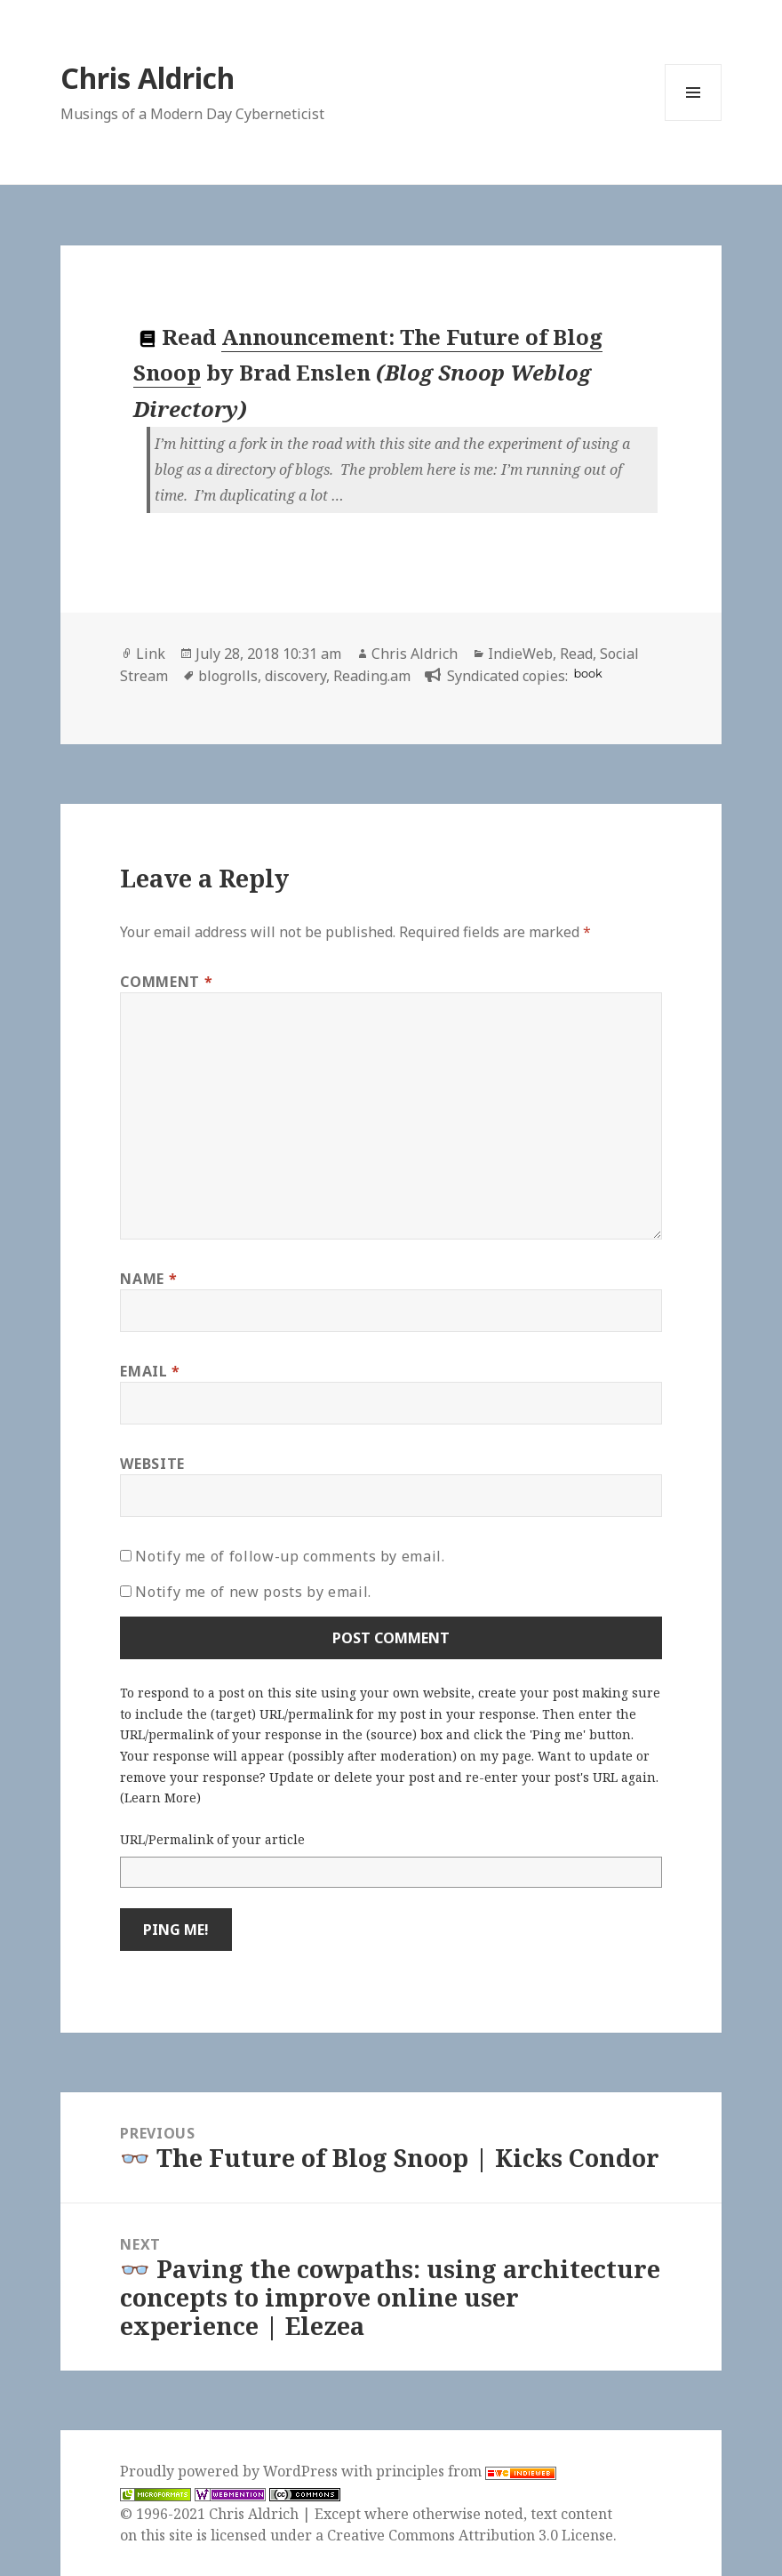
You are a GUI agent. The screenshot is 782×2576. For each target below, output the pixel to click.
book (587, 673)
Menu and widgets (694, 120)
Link (150, 653)
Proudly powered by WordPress (230, 2471)
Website (152, 1463)
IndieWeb (520, 653)
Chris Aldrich (147, 78)
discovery (295, 676)
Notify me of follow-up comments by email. (289, 1556)
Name (148, 1278)
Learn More (160, 1797)
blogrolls (228, 676)
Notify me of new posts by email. (253, 1591)
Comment (166, 981)
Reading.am (372, 676)
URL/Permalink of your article (212, 1839)
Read (576, 653)
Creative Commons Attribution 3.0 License (470, 2535)
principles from (466, 2471)
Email (150, 1371)
